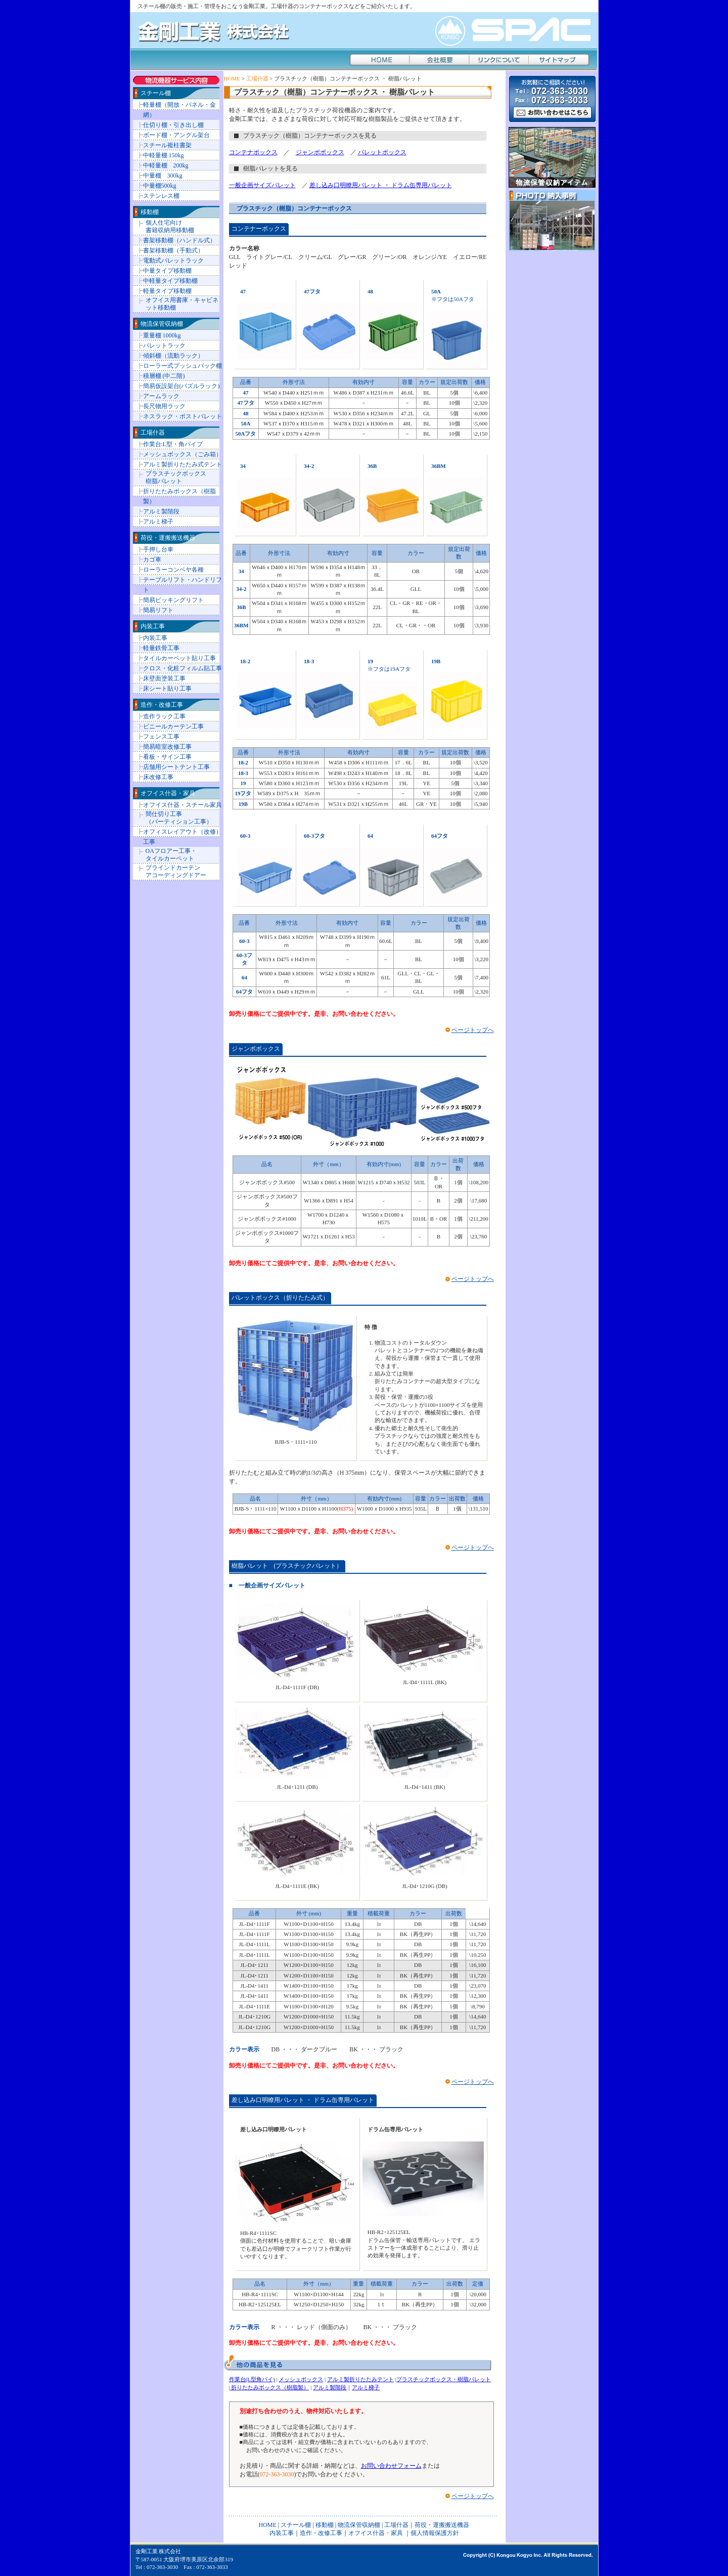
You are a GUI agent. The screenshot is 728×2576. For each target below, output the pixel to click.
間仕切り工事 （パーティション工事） (179, 817)
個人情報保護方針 (435, 2533)
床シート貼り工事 (167, 688)
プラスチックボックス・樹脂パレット (443, 2379)
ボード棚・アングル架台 (176, 135)
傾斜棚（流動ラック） (173, 355)
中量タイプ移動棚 (167, 270)
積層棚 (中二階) (164, 375)
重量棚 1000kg (162, 335)
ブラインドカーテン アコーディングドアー (176, 871)
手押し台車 (158, 549)
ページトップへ (472, 1030)
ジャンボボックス (320, 152)
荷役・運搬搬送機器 (168, 537)
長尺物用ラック (164, 406)
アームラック (161, 396)
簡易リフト (158, 610)
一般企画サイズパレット (262, 185)
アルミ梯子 (366, 2387)
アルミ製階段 (329, 2387)
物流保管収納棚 (162, 323)
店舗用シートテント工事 (176, 766)
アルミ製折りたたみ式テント (182, 464)
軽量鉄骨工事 (161, 648)
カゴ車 (152, 559)
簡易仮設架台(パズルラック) (181, 386)
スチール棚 (156, 93)
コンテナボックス (253, 152)
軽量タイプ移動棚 (167, 290)
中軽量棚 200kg (166, 165)
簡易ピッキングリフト (173, 600)
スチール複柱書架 (167, 145)
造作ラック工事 (164, 716)
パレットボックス (382, 152)
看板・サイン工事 (167, 756)
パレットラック (164, 345)
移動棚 (150, 212)
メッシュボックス (301, 2379)
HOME (232, 78)
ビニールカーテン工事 (173, 726)
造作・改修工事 (162, 704)
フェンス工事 (161, 736)
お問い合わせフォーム (391, 2465)
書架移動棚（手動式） (173, 250)
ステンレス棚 (161, 195)
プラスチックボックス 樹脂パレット (176, 477)
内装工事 (153, 626)
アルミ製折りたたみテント (360, 2379)
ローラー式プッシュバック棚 (182, 365)
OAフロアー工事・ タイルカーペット (171, 854)
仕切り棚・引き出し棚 (173, 124)
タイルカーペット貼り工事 (179, 658)
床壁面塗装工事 (164, 678)
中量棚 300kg (163, 175)
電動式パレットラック (173, 260)
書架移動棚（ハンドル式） (179, 240)
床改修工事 (158, 777)
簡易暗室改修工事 (167, 746)
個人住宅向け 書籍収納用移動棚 (170, 226)
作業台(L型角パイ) (252, 2379)
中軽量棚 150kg (163, 155)
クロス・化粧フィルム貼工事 (182, 668)
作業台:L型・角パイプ (173, 444)
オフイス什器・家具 (168, 793)
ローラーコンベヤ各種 (173, 569)
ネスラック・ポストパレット (182, 416)
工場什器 (257, 78)
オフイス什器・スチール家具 (182, 804)
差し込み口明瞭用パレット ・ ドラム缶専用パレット (380, 185)
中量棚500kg (159, 185)
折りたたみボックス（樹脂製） (269, 2387)
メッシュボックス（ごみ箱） (182, 454)
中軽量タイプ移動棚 (170, 280)
